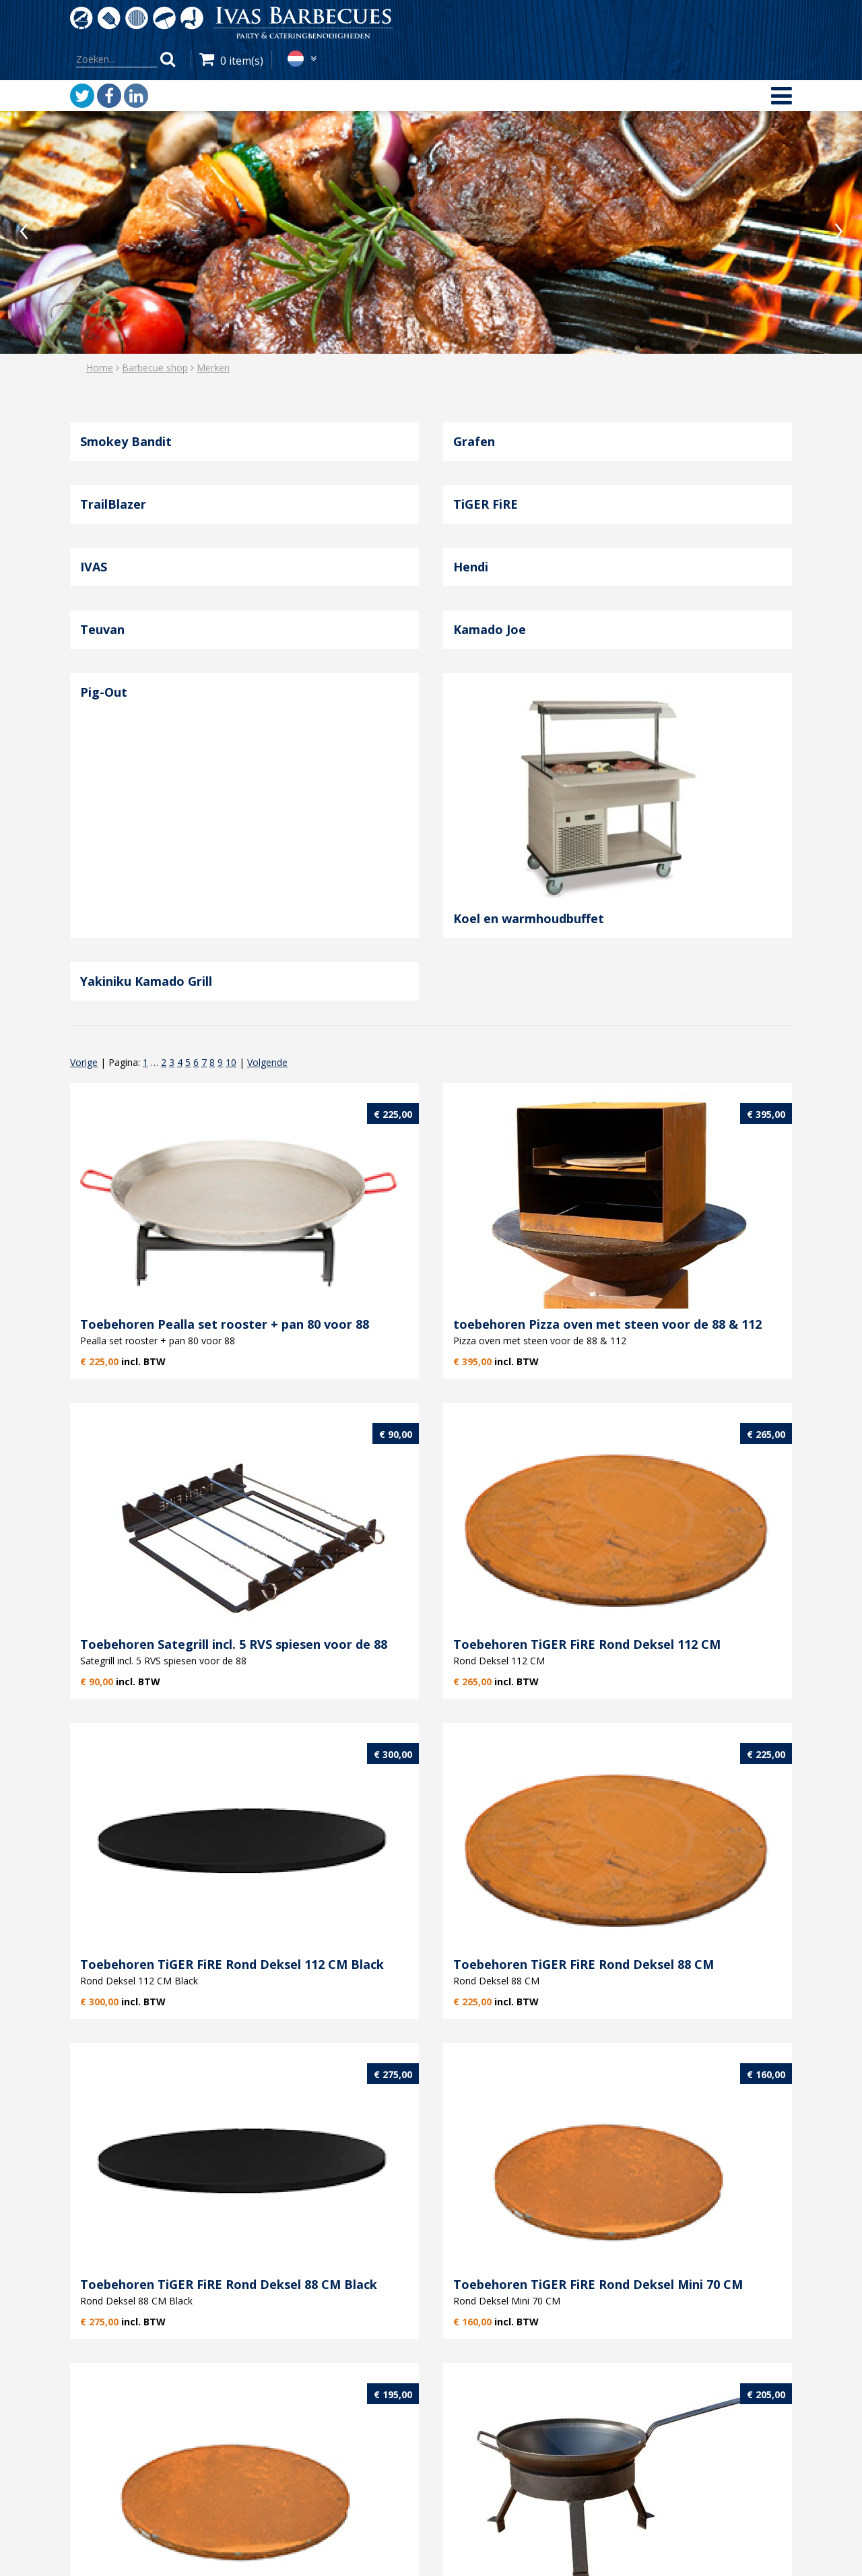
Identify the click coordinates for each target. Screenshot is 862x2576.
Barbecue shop (155, 367)
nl (296, 59)
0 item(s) (241, 60)
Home (99, 367)
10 (231, 1062)
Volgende (267, 1062)
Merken (213, 367)
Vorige (84, 1062)
